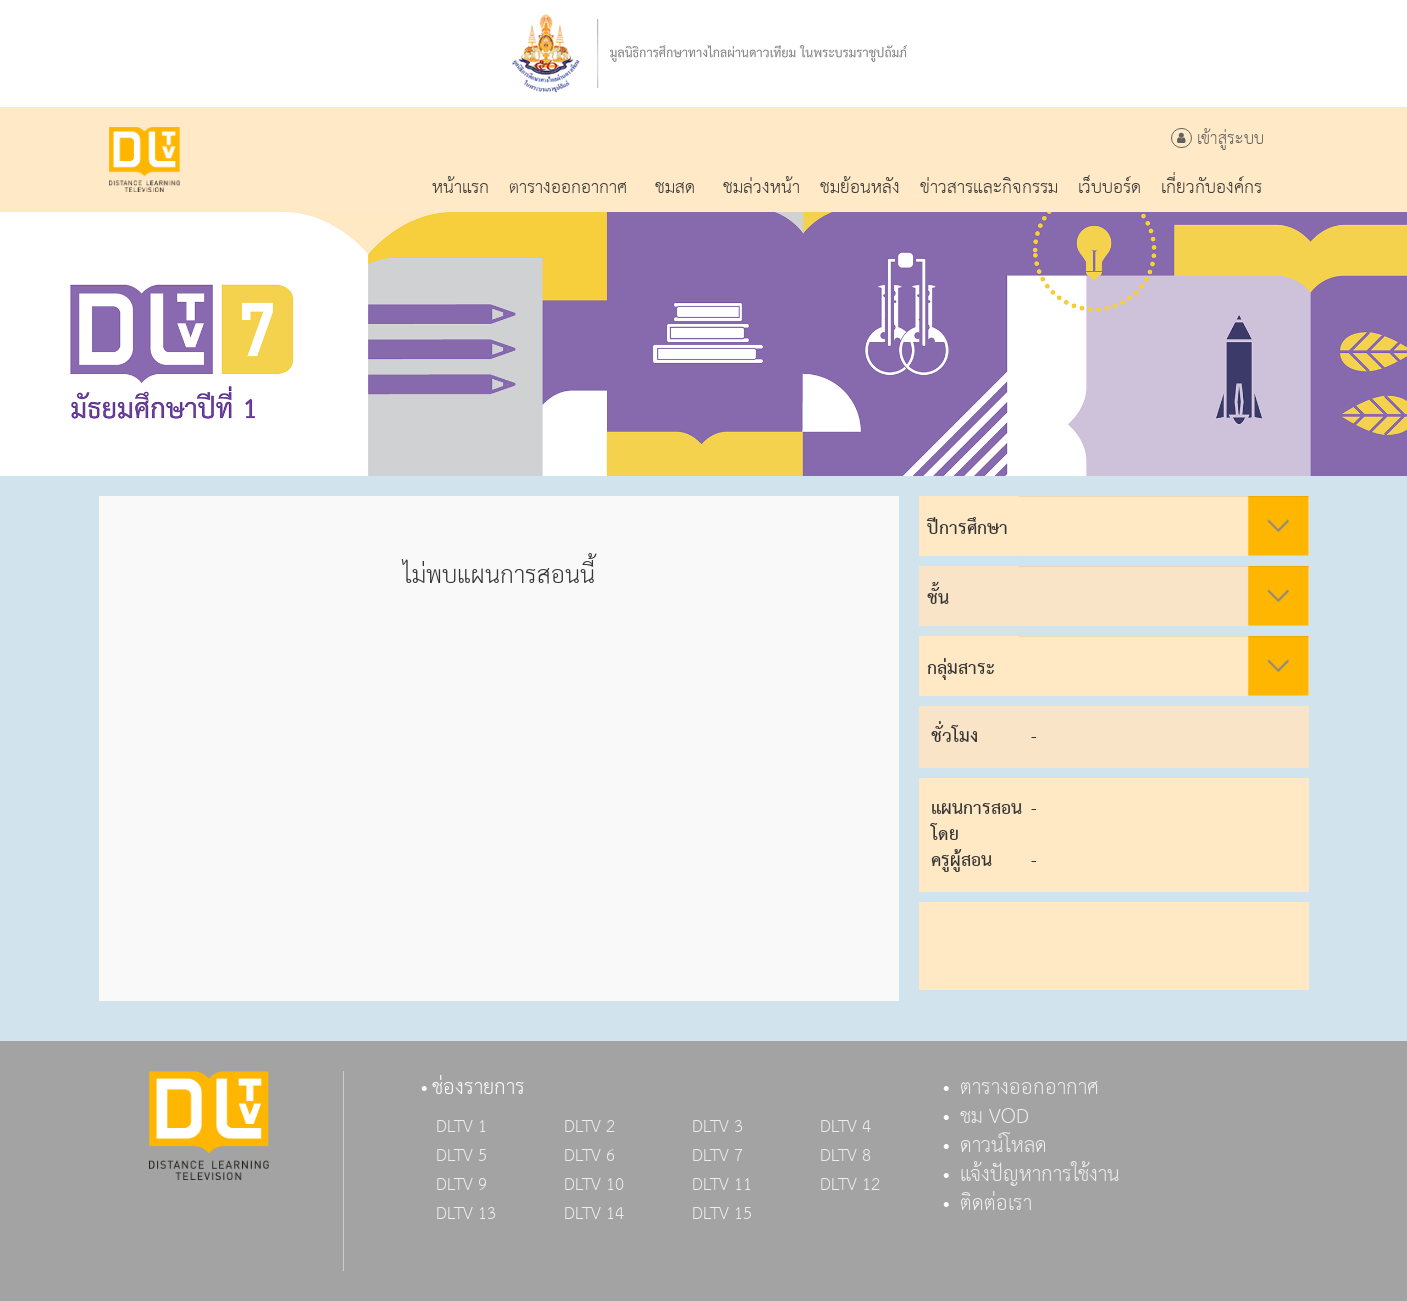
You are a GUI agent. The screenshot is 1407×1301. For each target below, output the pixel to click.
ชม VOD (994, 1117)
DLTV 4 (845, 1127)
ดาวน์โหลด (1003, 1146)
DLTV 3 (717, 1127)
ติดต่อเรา (996, 1204)
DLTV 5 (461, 1156)
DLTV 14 (594, 1214)
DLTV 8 (845, 1156)
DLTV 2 (589, 1127)
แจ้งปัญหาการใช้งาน (1040, 1175)
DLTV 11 (722, 1185)
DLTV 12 (850, 1185)
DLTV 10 (594, 1185)
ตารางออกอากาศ (1029, 1088)
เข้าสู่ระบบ (1217, 139)
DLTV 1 (461, 1127)
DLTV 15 (722, 1214)
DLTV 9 (461, 1185)
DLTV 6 (589, 1156)
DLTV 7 (717, 1156)
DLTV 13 (466, 1214)
